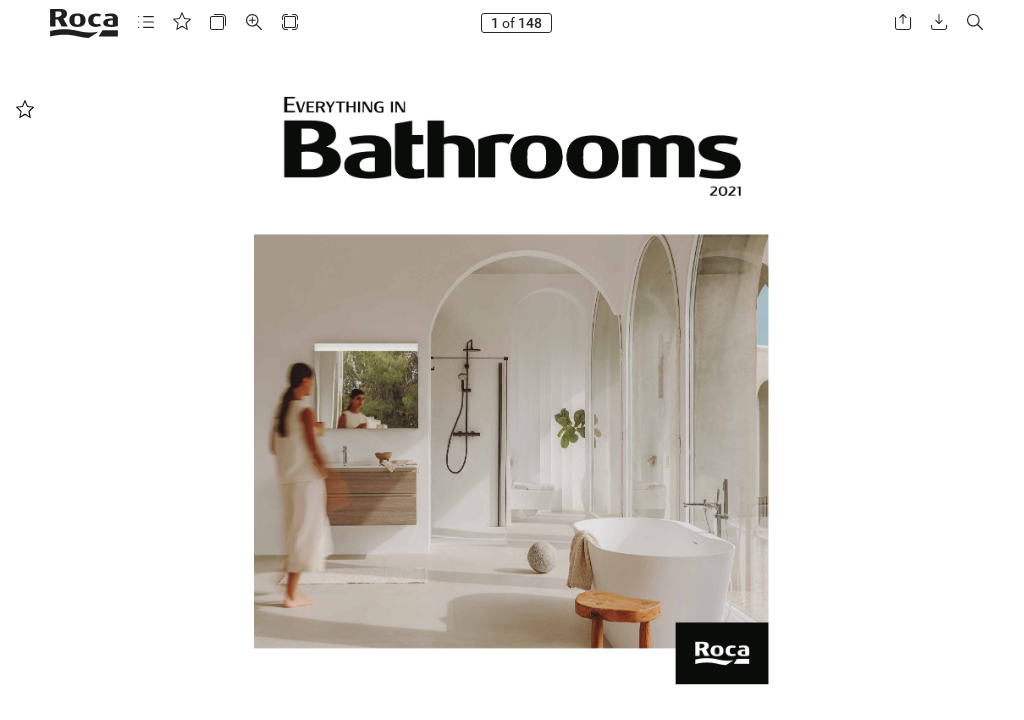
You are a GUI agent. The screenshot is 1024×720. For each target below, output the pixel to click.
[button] (146, 22)
